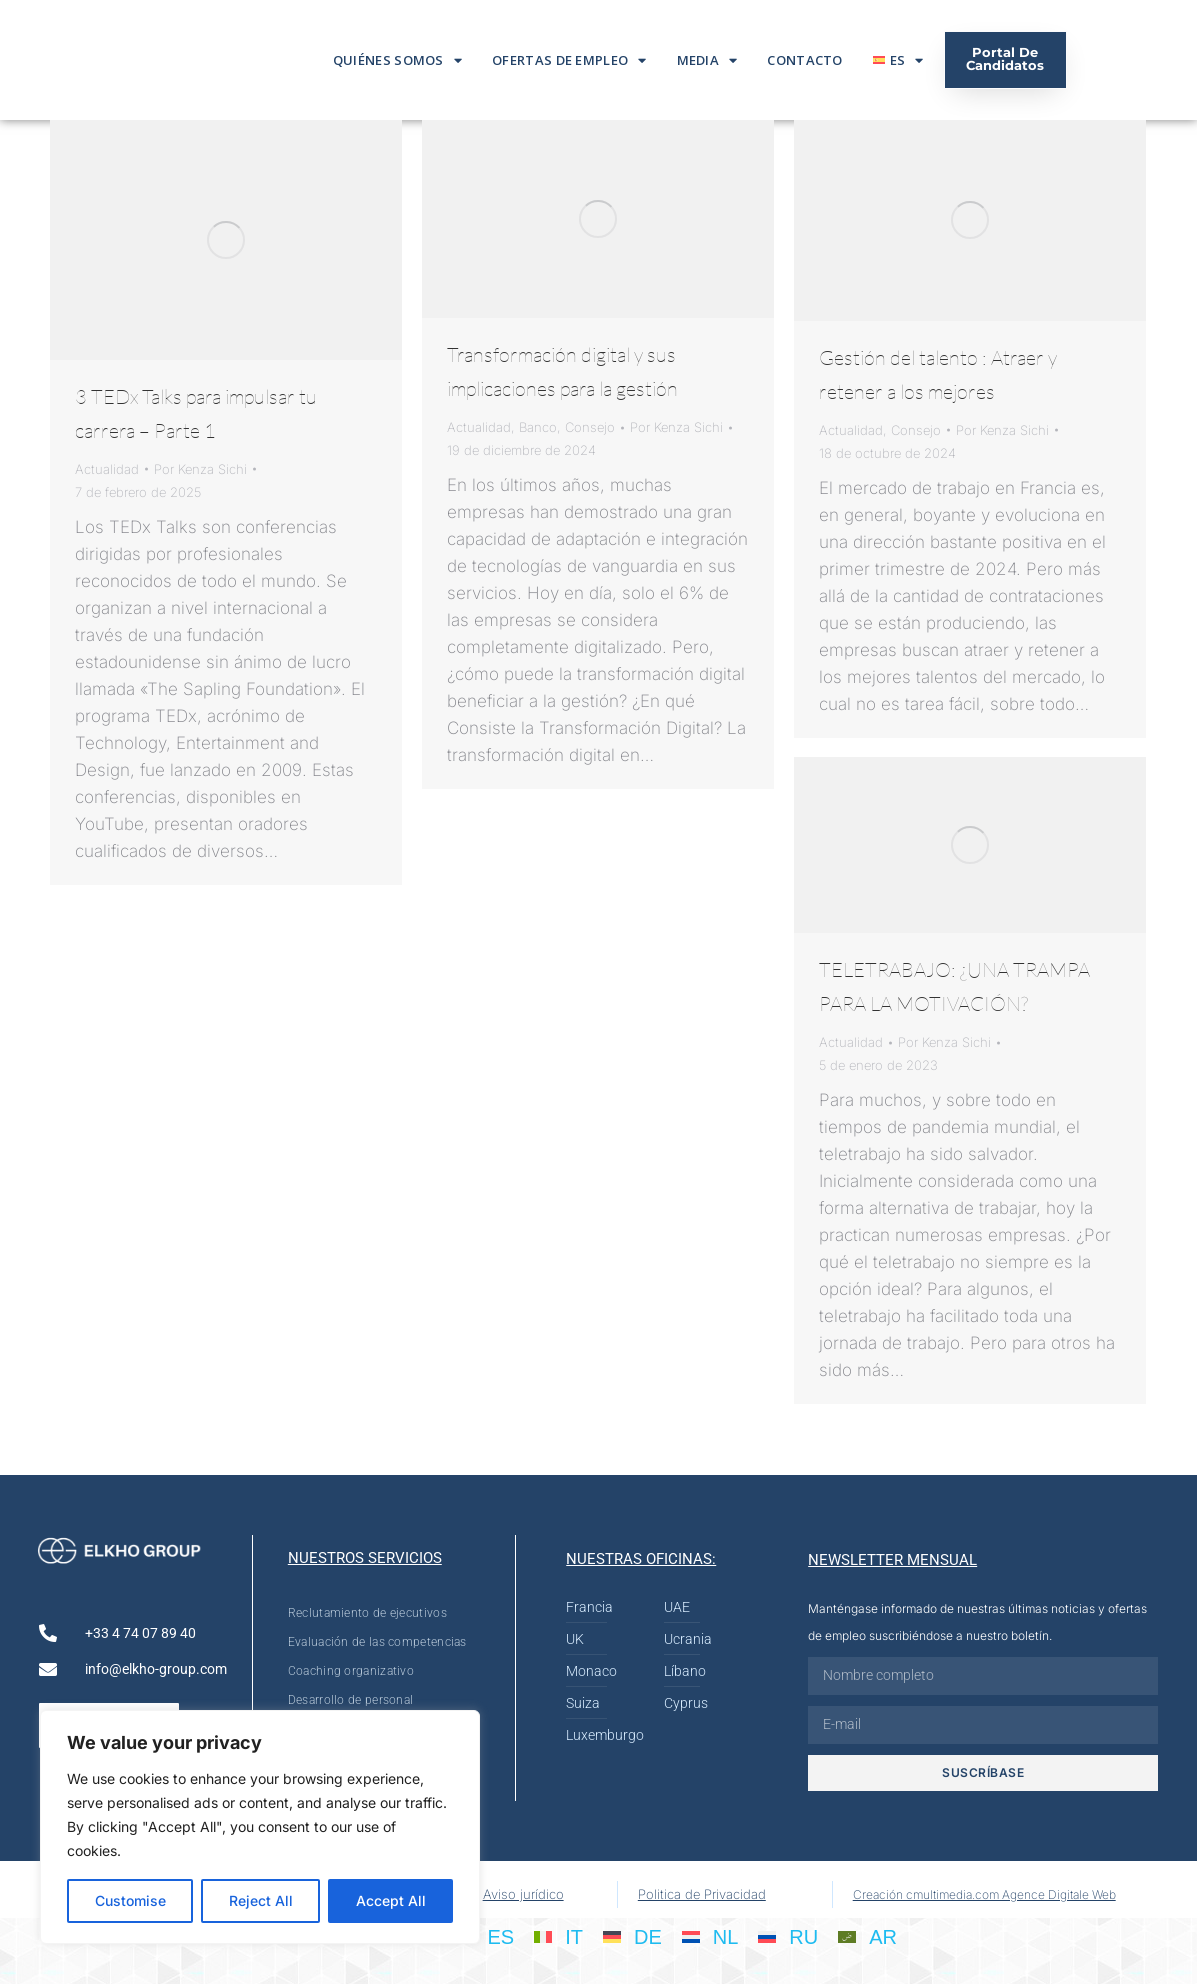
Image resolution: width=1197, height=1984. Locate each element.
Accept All (391, 1900)
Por (200, 469)
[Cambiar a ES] (485, 1936)
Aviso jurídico (523, 1894)
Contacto (804, 60)
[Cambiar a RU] (788, 1936)
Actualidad (107, 469)
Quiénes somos (397, 60)
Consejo (590, 427)
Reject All (261, 1900)
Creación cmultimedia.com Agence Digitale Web (984, 1894)
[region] (260, 1827)
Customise (130, 1900)
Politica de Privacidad (702, 1894)
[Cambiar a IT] (558, 1936)
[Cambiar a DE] (632, 1936)
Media (707, 60)
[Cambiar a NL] (710, 1936)
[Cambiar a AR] (867, 1936)
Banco (538, 427)
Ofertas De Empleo (569, 60)
